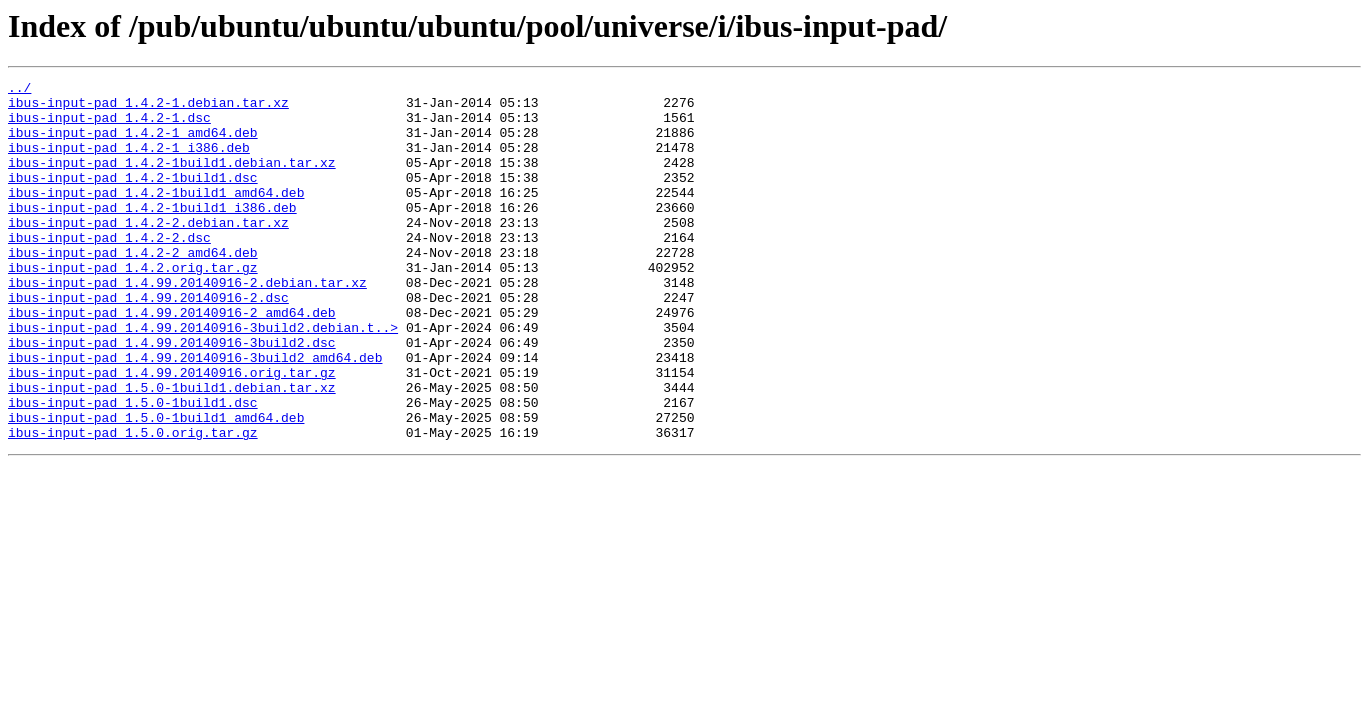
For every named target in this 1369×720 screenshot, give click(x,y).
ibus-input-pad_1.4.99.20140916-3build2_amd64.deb (195, 414)
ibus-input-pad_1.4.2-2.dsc (109, 270)
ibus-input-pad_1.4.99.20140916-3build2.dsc (172, 396)
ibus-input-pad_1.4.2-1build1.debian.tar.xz (172, 180)
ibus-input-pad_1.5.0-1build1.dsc (133, 468)
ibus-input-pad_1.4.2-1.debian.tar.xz (148, 108)
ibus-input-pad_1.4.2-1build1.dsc (133, 198)
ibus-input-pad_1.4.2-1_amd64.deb (133, 144)
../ (19, 90)
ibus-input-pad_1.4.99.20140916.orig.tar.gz (172, 432)
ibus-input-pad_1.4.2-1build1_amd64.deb (156, 216)
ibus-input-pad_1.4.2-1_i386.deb (129, 162)
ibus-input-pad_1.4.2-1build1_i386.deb (152, 234)
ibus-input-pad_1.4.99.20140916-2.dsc (148, 342)
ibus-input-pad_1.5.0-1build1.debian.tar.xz (172, 450)
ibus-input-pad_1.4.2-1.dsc (109, 126)
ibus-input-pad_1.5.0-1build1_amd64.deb (156, 486)
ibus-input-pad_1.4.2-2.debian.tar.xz (148, 252)
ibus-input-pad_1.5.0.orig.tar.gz (133, 504)
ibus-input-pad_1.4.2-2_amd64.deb (133, 288)
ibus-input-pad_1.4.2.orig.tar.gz (133, 306)
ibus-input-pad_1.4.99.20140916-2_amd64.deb (172, 360)
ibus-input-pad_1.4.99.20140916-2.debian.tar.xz (187, 324)
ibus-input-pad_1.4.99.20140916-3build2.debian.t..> (203, 378)
